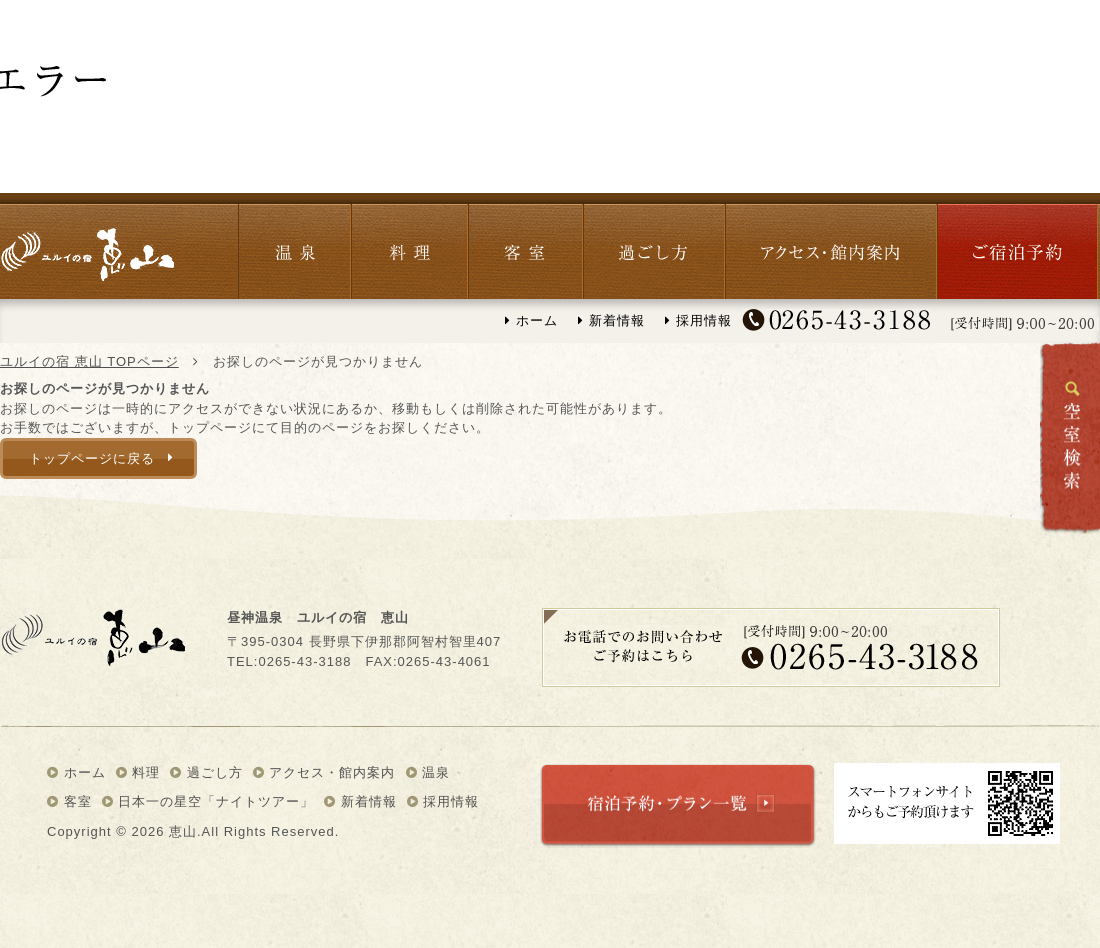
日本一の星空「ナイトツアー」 (208, 801)
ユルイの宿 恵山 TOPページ (89, 361)
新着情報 (611, 320)
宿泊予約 (1017, 246)
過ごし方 (654, 246)
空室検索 (1070, 437)
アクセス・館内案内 (324, 772)
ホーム (531, 320)
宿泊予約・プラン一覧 (678, 806)
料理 (409, 246)
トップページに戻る (92, 458)
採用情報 (698, 320)
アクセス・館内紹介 (831, 246)
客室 (525, 246)
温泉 (294, 246)
